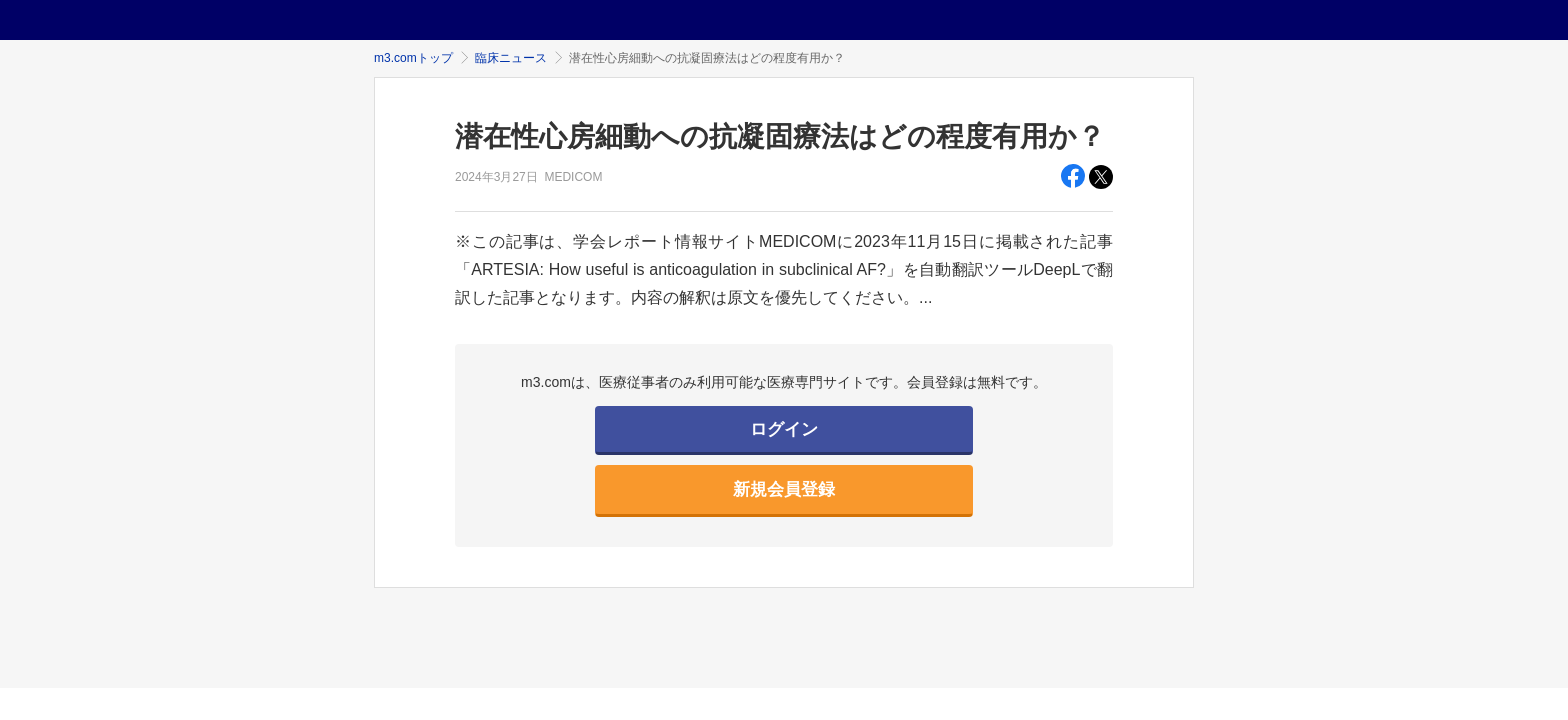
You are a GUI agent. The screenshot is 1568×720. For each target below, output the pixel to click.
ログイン (784, 429)
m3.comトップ (413, 58)
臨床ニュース (511, 58)
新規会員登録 (784, 489)
